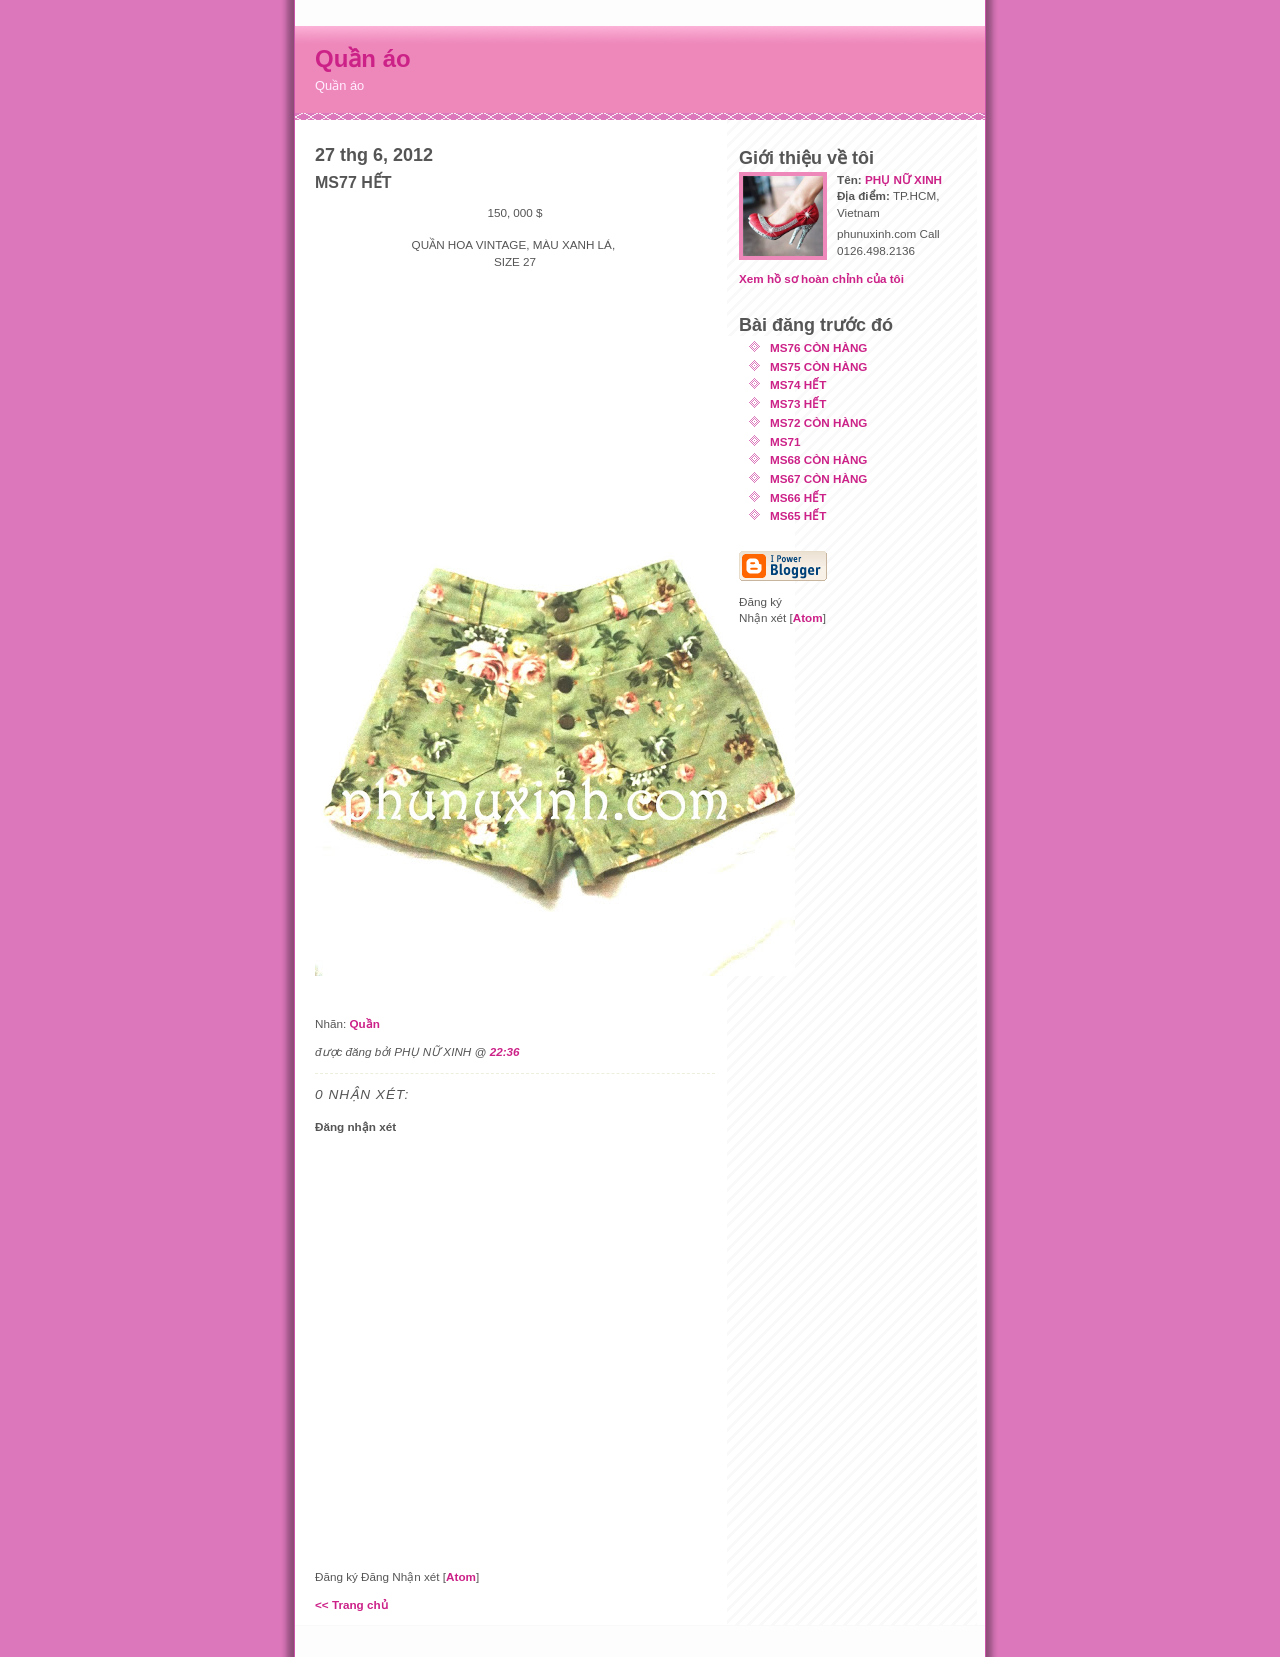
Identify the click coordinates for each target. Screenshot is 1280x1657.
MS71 (785, 441)
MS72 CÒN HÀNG (818, 422)
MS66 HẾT (798, 497)
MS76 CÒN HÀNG (818, 347)
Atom (461, 1576)
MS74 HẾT (798, 384)
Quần (364, 1023)
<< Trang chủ (351, 1604)
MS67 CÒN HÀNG (818, 478)
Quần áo (363, 58)
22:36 (505, 1051)
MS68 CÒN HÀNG (818, 459)
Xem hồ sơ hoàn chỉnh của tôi (821, 278)
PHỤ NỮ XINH (903, 179)
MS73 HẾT (798, 403)
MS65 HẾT (798, 515)
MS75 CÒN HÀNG (818, 366)
